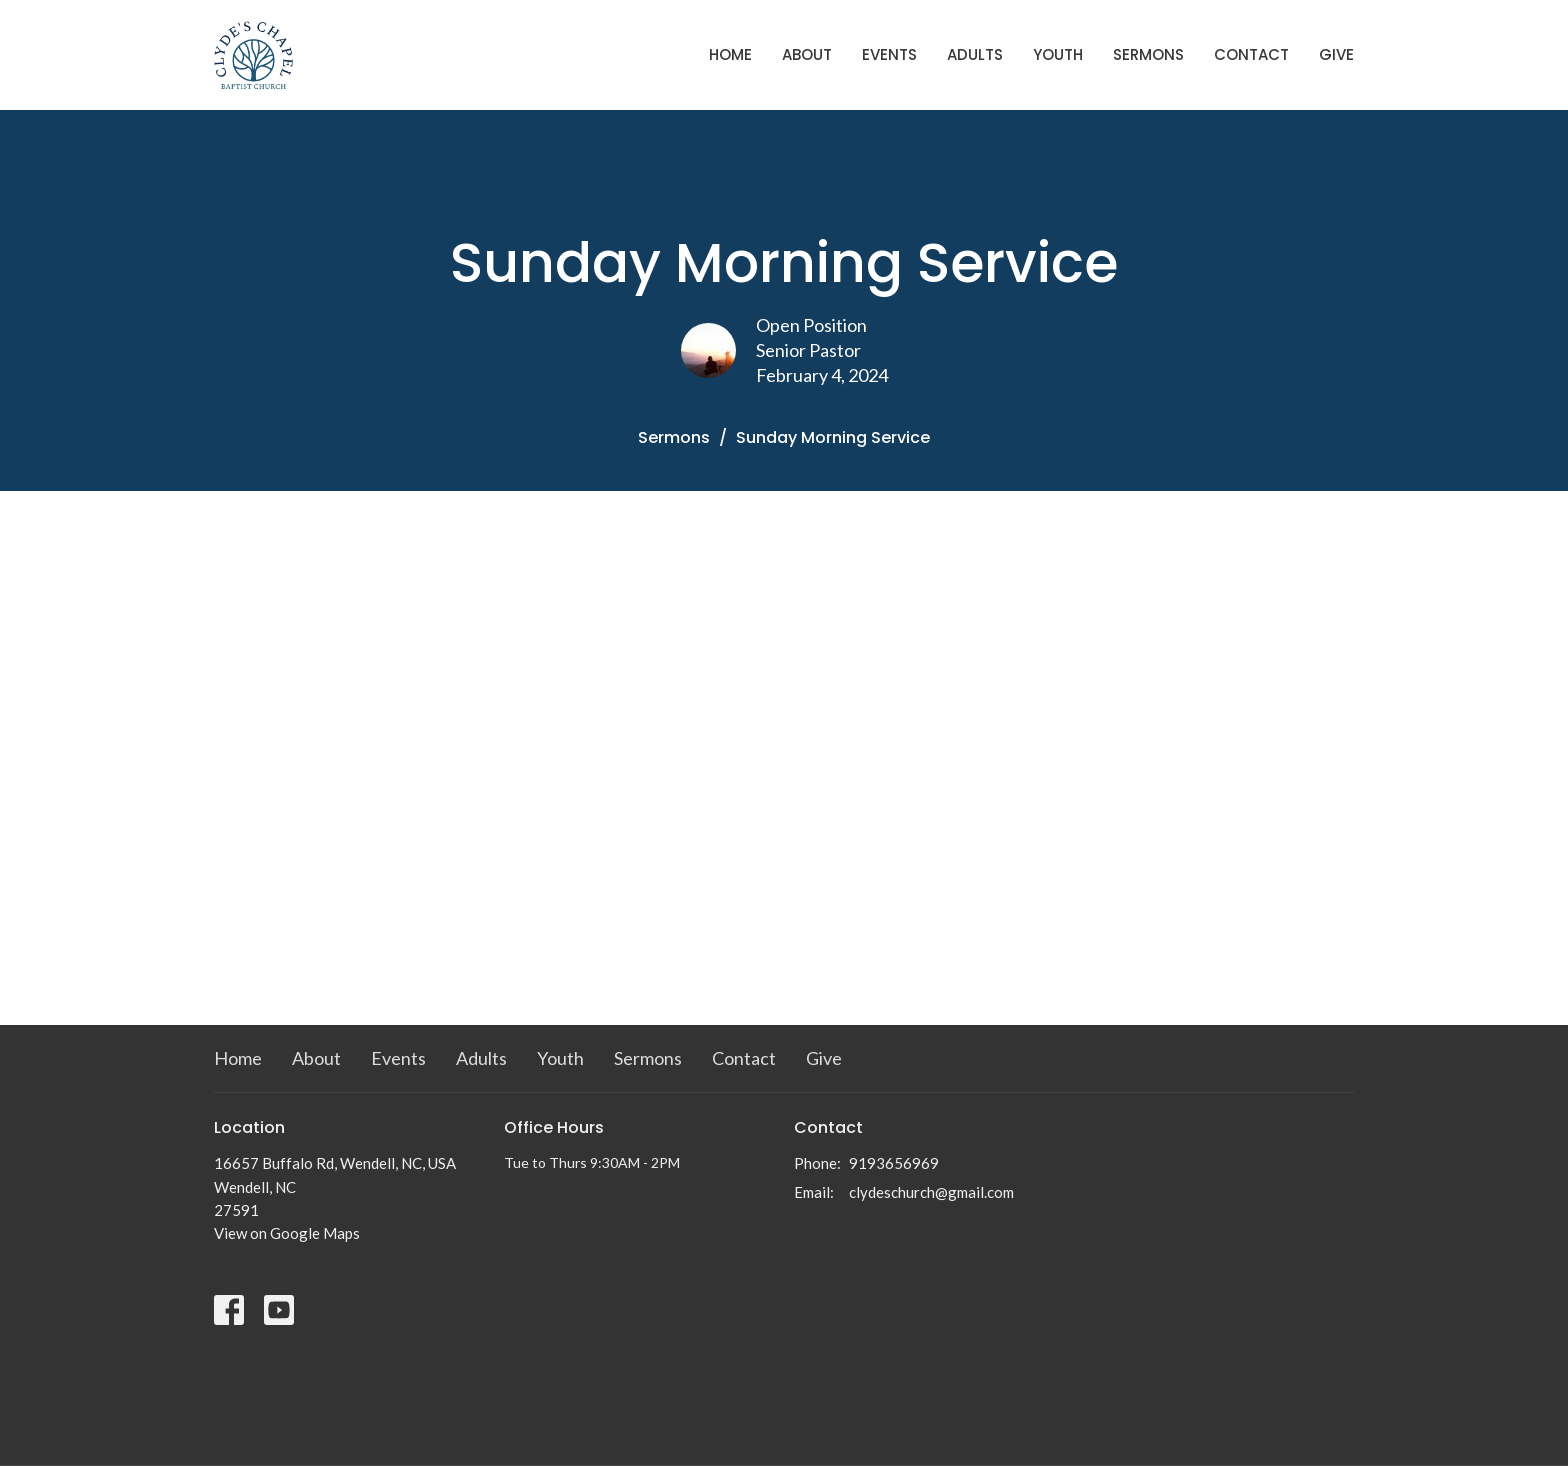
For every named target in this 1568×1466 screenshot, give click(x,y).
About (807, 54)
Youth (1058, 54)
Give (1336, 54)
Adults (975, 54)
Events (889, 54)
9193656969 (894, 1163)
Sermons (1148, 54)
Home (730, 54)
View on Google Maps (287, 1233)
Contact (1251, 54)
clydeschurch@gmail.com (931, 1192)
